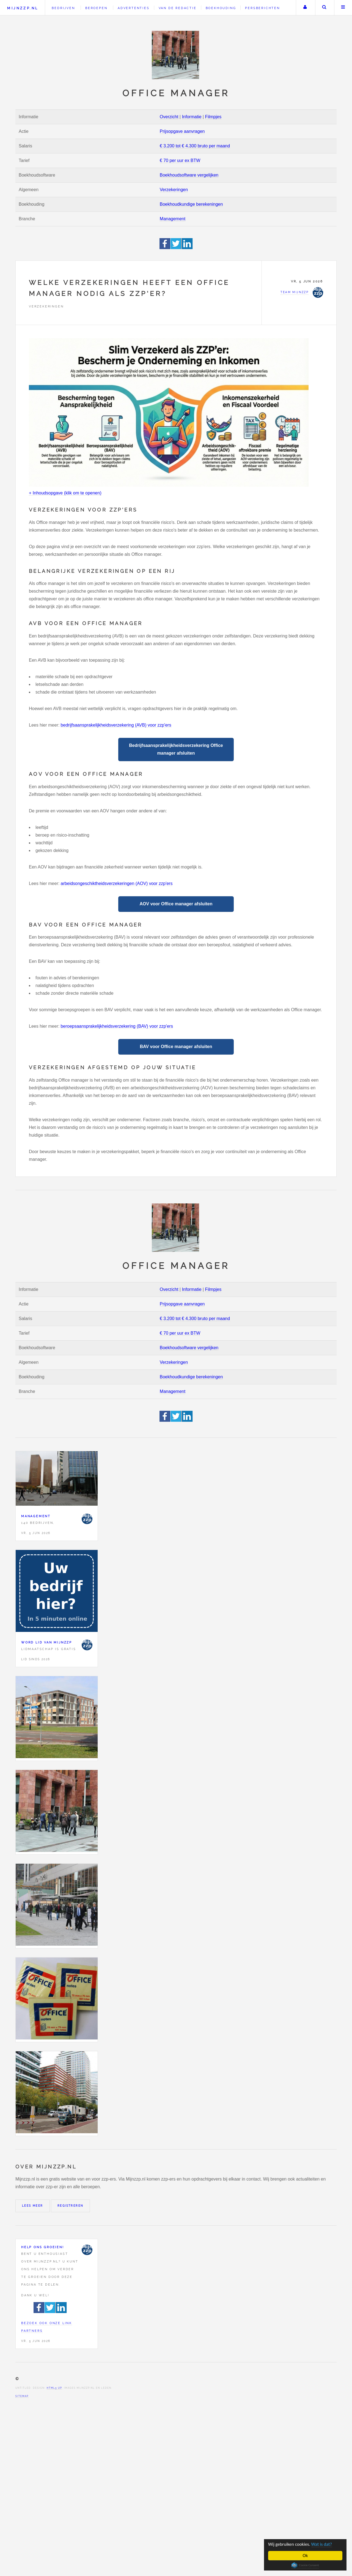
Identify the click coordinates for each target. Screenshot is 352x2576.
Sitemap (22, 2396)
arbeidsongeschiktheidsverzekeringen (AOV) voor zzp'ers (117, 883)
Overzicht (169, 116)
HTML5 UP (54, 2388)
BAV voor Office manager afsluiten (176, 1046)
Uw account (305, 7)
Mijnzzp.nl (22, 8)
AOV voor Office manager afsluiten (176, 903)
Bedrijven (63, 8)
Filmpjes (213, 116)
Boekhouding (221, 8)
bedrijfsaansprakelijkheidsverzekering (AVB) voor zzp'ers (116, 725)
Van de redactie (178, 8)
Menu (343, 7)
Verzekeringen (174, 189)
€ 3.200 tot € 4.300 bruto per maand (195, 146)
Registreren (70, 2205)
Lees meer (32, 2205)
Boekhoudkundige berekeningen (191, 204)
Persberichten (262, 8)
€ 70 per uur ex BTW (180, 160)
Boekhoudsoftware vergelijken (189, 175)
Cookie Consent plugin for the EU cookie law (305, 2565)
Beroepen (96, 8)
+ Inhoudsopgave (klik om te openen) (65, 493)
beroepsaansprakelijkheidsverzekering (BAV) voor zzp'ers (117, 1026)
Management (172, 218)
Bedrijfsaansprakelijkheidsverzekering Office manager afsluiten (176, 749)
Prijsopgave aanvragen (182, 131)
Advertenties (134, 8)
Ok (305, 2555)
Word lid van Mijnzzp (46, 1642)
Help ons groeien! (42, 2247)
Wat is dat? (322, 2544)
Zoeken (324, 7)
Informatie (191, 116)
